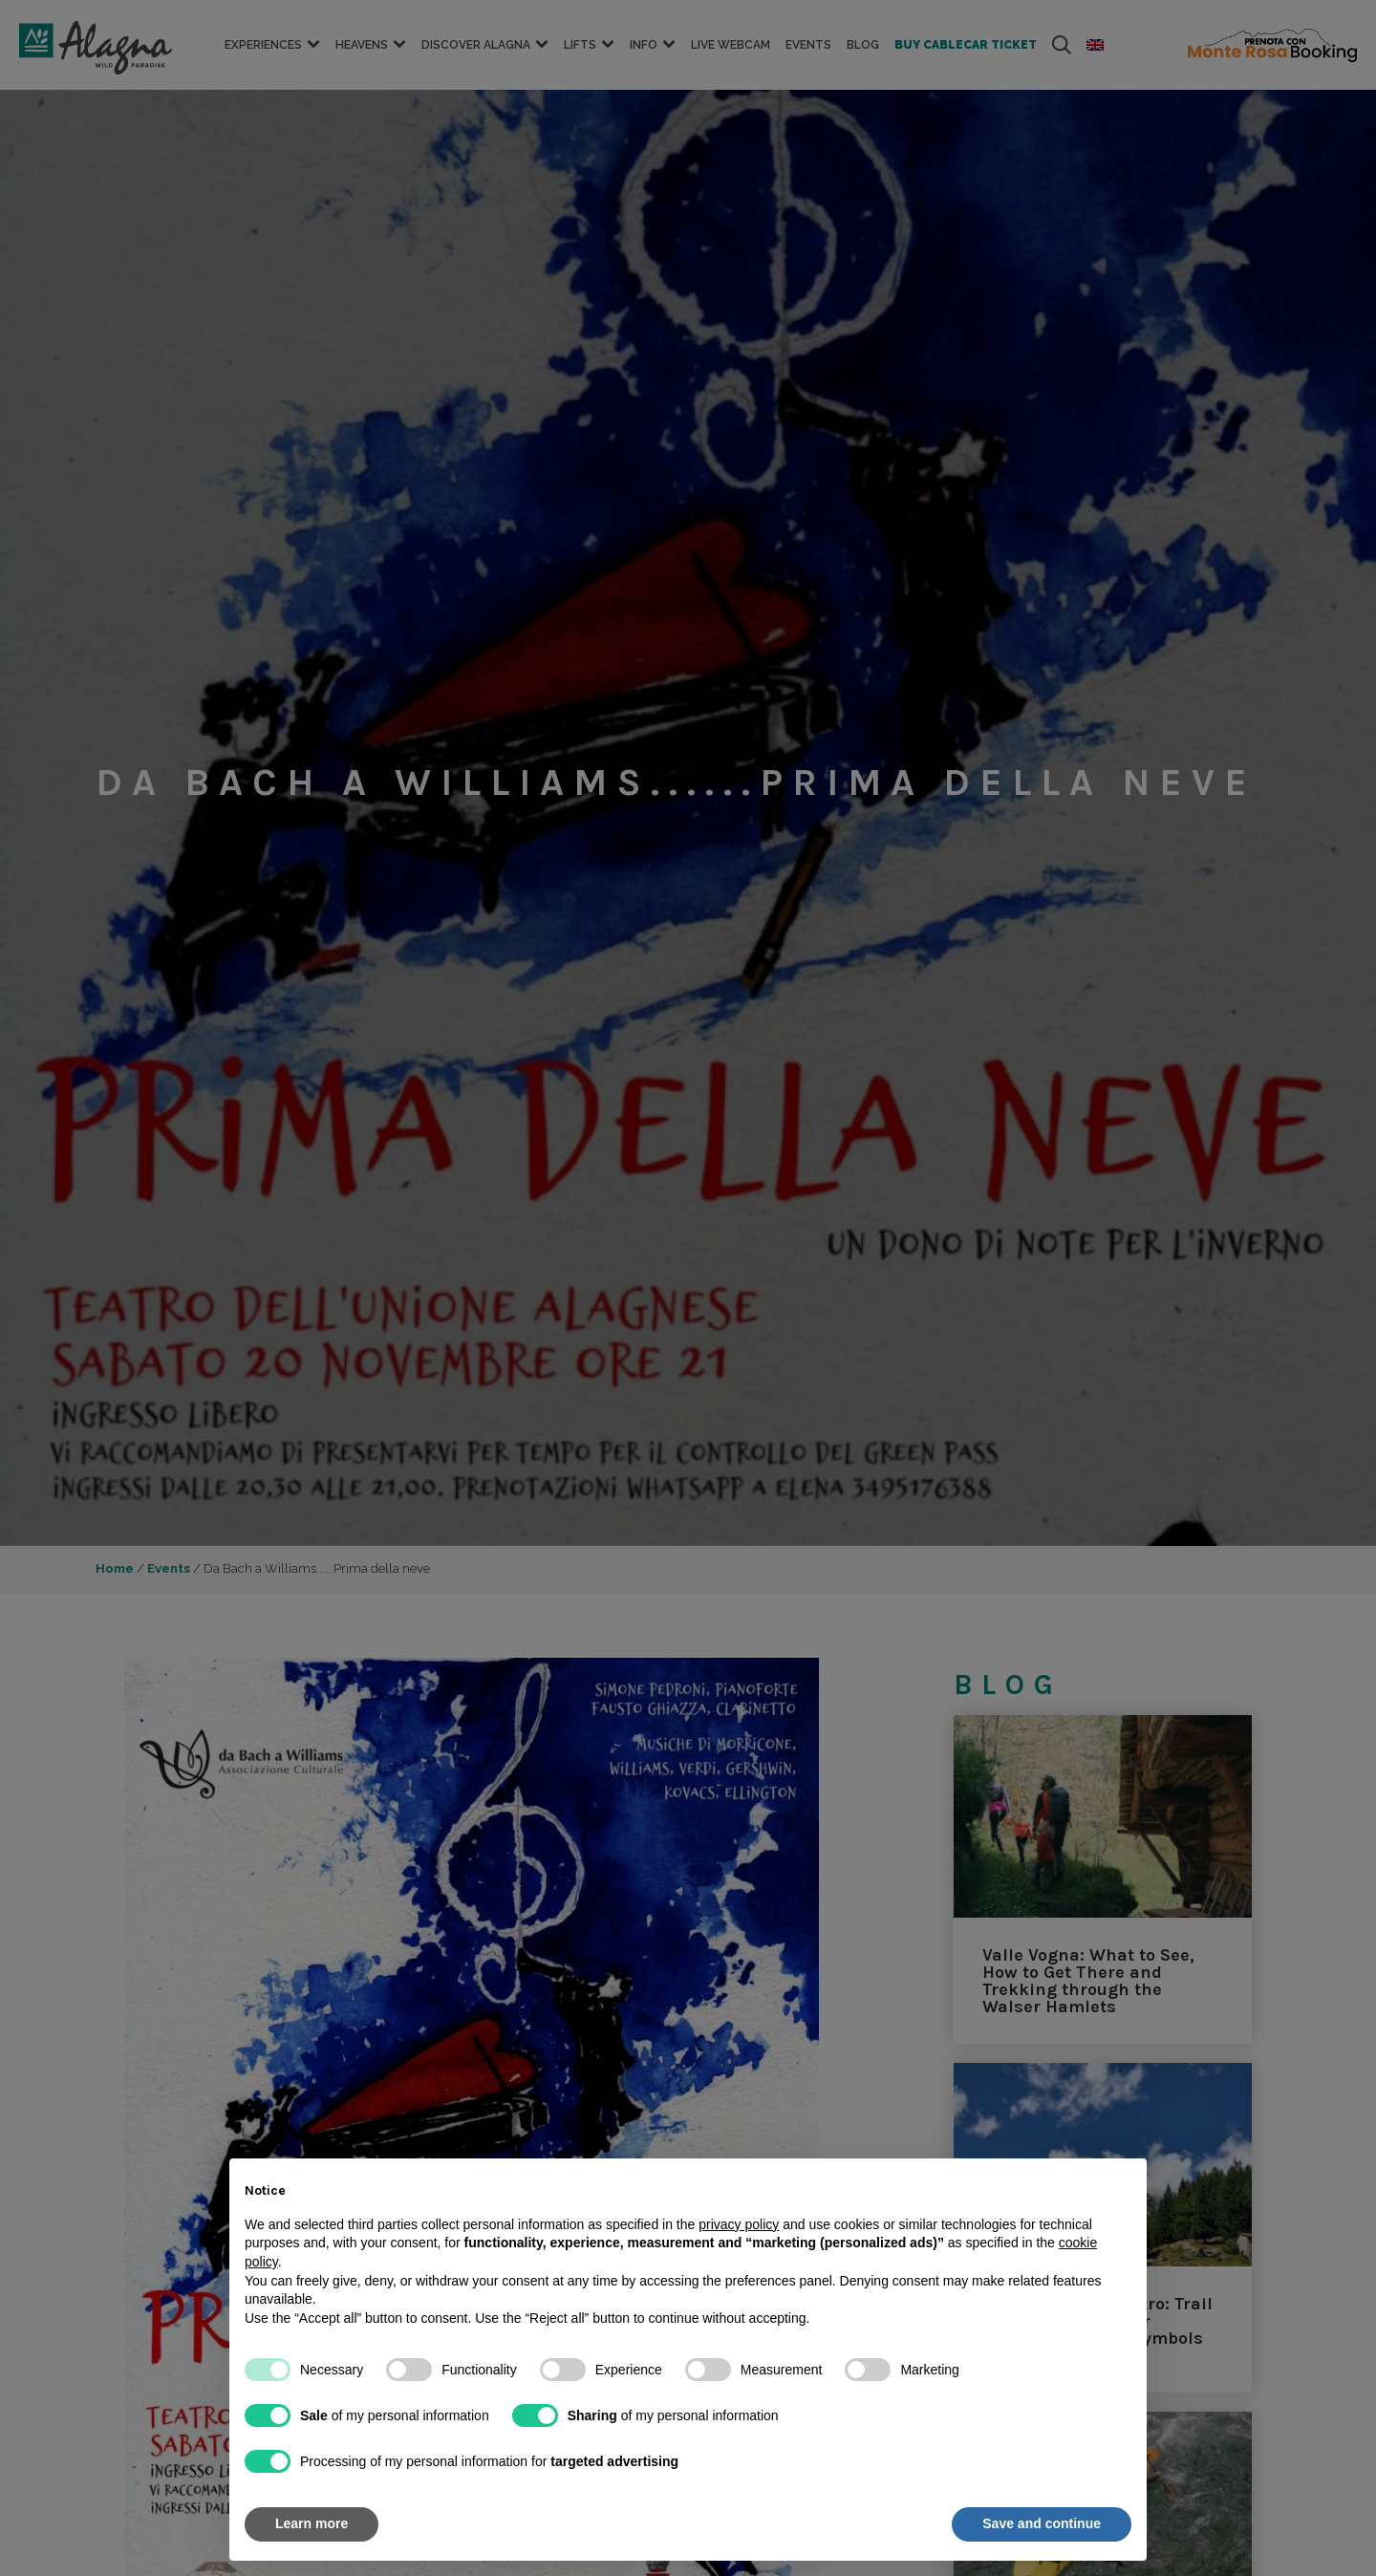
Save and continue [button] (1041, 2523)
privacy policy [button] (739, 2224)
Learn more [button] (311, 2523)
